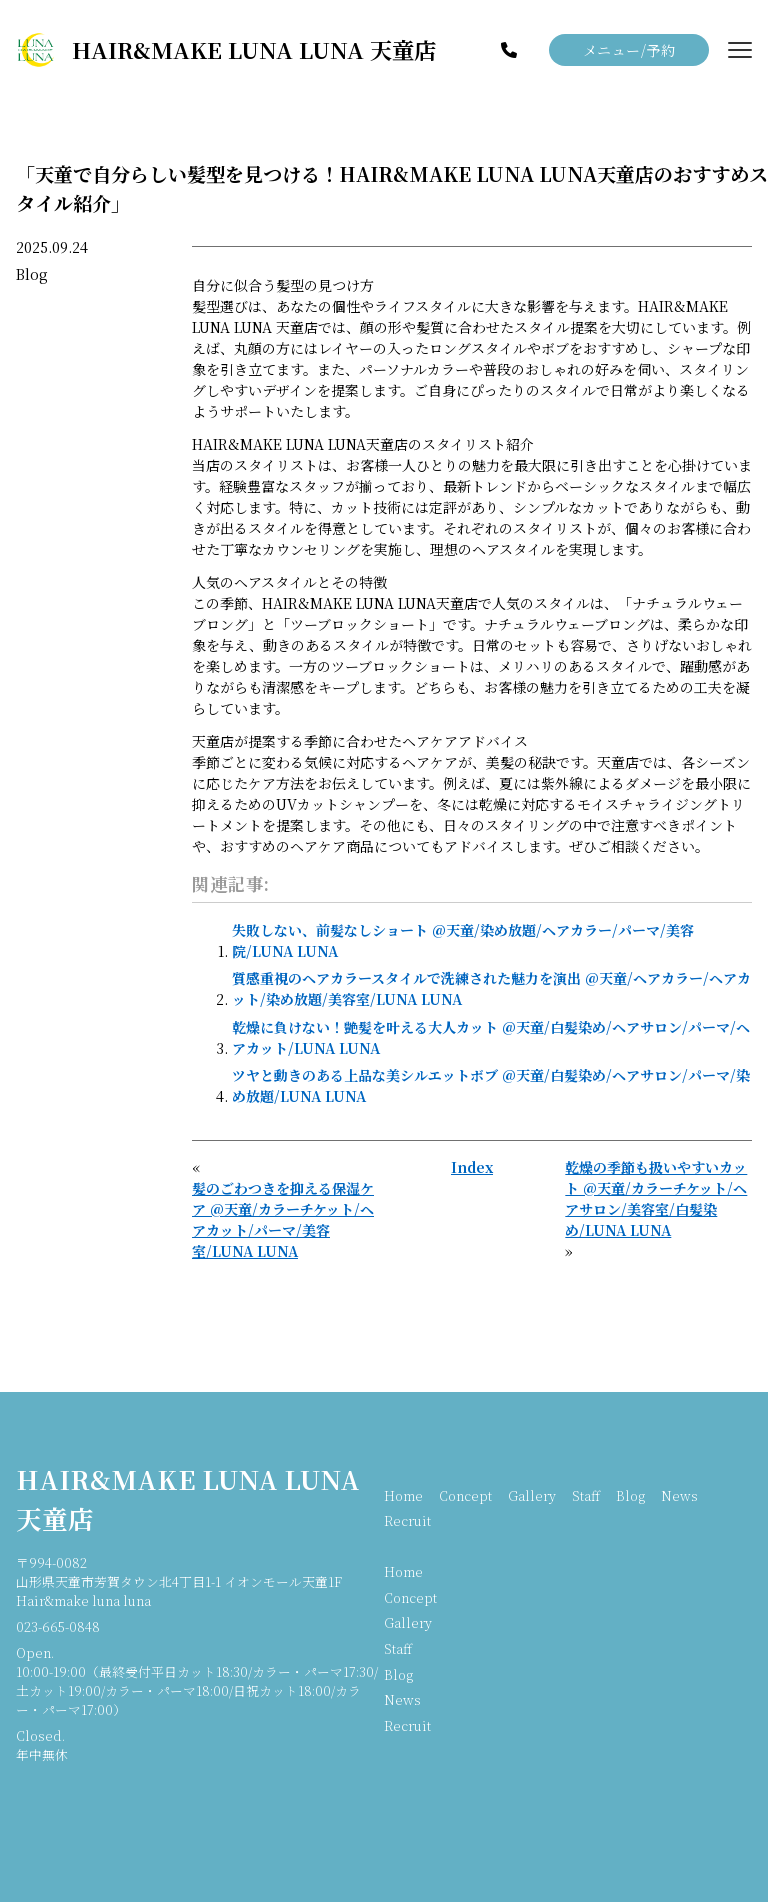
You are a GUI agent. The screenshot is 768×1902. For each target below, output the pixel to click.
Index (472, 1167)
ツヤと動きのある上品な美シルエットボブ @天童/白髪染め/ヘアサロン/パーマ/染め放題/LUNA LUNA (491, 1085)
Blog (32, 274)
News (679, 1495)
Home (403, 1495)
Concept (465, 1495)
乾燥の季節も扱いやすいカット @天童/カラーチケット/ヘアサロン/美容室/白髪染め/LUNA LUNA (656, 1198)
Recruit (407, 1520)
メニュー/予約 (629, 50)
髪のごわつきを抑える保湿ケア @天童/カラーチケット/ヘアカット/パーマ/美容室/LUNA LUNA (283, 1219)
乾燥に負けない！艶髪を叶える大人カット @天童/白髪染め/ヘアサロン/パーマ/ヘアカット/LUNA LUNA (491, 1037)
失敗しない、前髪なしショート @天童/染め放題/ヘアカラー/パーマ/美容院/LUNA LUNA (463, 940)
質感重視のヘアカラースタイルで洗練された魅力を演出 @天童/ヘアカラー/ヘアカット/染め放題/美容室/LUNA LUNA (491, 988)
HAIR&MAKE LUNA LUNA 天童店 (188, 1498)
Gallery (532, 1495)
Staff (586, 1495)
